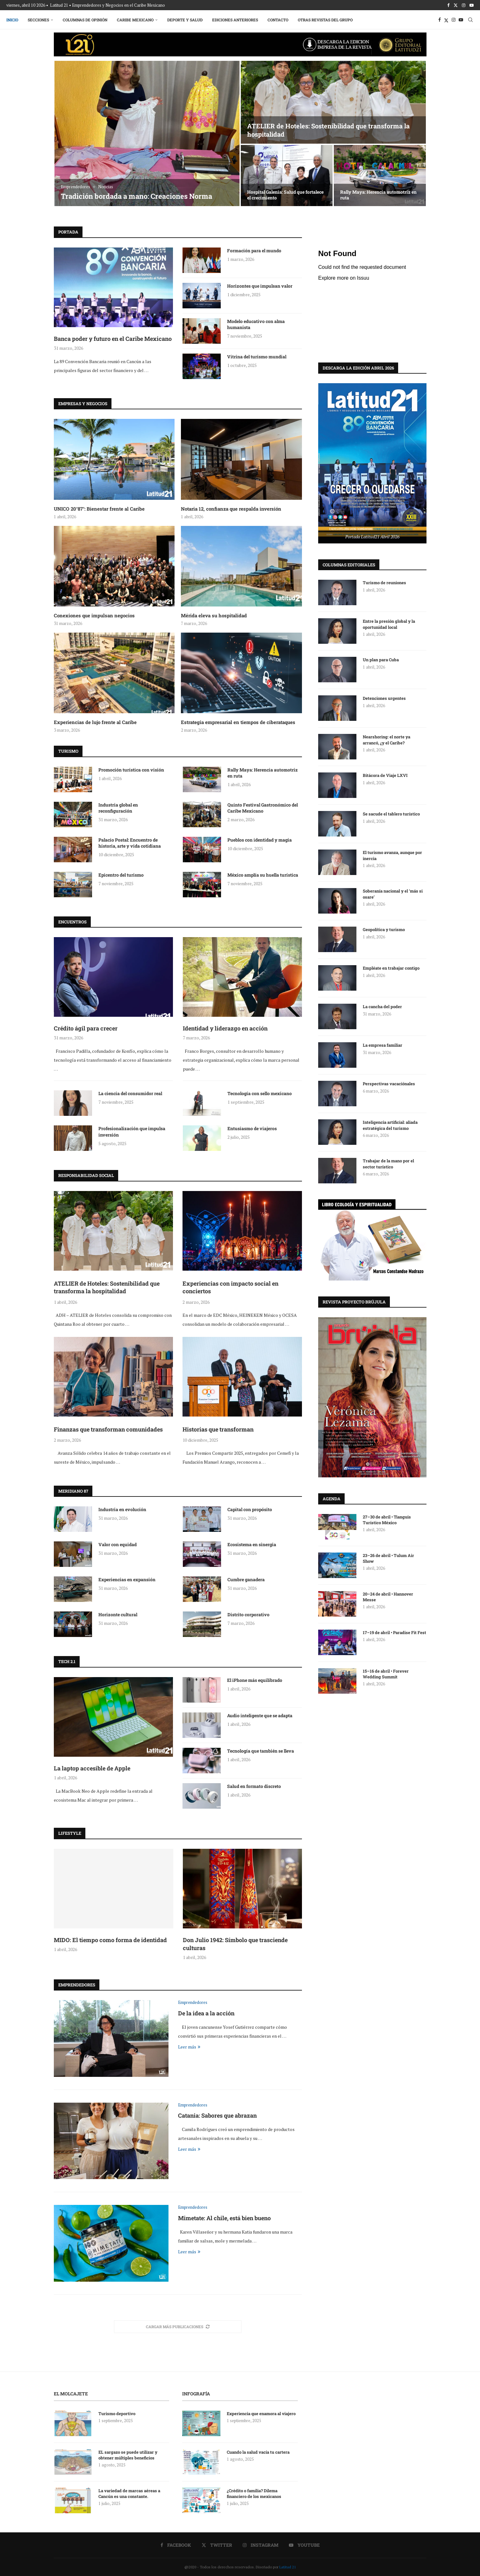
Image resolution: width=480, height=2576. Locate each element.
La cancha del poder (382, 1006)
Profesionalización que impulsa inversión (131, 1131)
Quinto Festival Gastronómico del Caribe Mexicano (262, 808)
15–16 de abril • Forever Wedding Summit (386, 1673)
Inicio (12, 19)
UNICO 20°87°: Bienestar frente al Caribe (99, 509)
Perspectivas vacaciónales (389, 1083)
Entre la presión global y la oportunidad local (389, 623)
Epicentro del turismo (121, 875)
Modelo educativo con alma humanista (256, 324)
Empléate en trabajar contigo (391, 968)
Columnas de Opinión (85, 19)
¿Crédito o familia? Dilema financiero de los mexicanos (254, 2493)
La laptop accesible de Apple (92, 1768)
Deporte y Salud (185, 19)
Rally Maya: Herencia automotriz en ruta (378, 195)
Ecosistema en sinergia (251, 1544)
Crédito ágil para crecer (86, 1028)
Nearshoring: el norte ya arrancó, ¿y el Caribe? (386, 739)
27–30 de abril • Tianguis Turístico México (387, 1519)
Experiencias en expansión (126, 1579)
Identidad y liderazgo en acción (225, 1028)
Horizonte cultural (117, 1614)
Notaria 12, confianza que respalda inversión (231, 509)
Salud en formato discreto (254, 1786)
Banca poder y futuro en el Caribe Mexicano (113, 338)
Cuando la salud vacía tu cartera (258, 2452)
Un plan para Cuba (381, 659)
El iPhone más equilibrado (254, 1680)
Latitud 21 (287, 2567)
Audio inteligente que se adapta (259, 1715)
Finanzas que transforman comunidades (108, 1429)
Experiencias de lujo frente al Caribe (95, 722)
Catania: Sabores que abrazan (217, 2115)
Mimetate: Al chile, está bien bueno (224, 2218)
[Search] (470, 20)
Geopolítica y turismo (384, 929)
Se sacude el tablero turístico (391, 813)
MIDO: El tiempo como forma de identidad (110, 1940)
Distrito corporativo (248, 1614)
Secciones (38, 19)
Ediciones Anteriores (235, 19)
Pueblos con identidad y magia (259, 840)
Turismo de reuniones (385, 582)
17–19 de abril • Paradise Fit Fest (394, 1632)
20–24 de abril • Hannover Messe (388, 1596)
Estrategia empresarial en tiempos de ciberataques (238, 722)
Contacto (278, 19)
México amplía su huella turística (262, 875)
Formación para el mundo (254, 251)
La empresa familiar (382, 1045)
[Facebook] (448, 5)
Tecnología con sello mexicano (259, 1093)
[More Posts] (177, 2326)
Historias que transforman (218, 1429)
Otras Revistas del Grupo (325, 19)
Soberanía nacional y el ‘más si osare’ (393, 893)
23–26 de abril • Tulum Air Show (388, 1558)
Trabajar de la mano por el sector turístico (388, 1163)
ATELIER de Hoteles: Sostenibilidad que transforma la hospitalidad (107, 1287)
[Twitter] (456, 5)
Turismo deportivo (116, 2413)
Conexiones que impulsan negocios (94, 615)
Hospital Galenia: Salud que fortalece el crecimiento (285, 195)
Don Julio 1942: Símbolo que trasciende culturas (235, 1944)
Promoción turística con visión (131, 770)
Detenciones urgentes (384, 698)
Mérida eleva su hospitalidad (214, 615)
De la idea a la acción (206, 2013)
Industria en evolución (122, 1509)
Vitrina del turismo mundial (256, 357)
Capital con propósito (249, 1509)
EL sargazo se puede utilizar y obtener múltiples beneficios (127, 2455)
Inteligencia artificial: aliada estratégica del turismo (390, 1124)
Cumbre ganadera (246, 1579)
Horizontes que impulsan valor (259, 286)
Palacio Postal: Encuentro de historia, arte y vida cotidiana (129, 843)
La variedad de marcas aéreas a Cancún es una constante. (129, 2493)
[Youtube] (471, 5)
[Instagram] (463, 5)
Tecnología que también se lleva (260, 1751)
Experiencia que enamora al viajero (262, 2413)
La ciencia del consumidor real (130, 1093)
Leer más (189, 2047)
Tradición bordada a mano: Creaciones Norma (136, 196)
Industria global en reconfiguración (118, 808)
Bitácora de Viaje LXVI (385, 775)
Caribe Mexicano (135, 19)
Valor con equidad (117, 1544)
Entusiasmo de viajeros (252, 1128)
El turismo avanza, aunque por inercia (392, 855)
